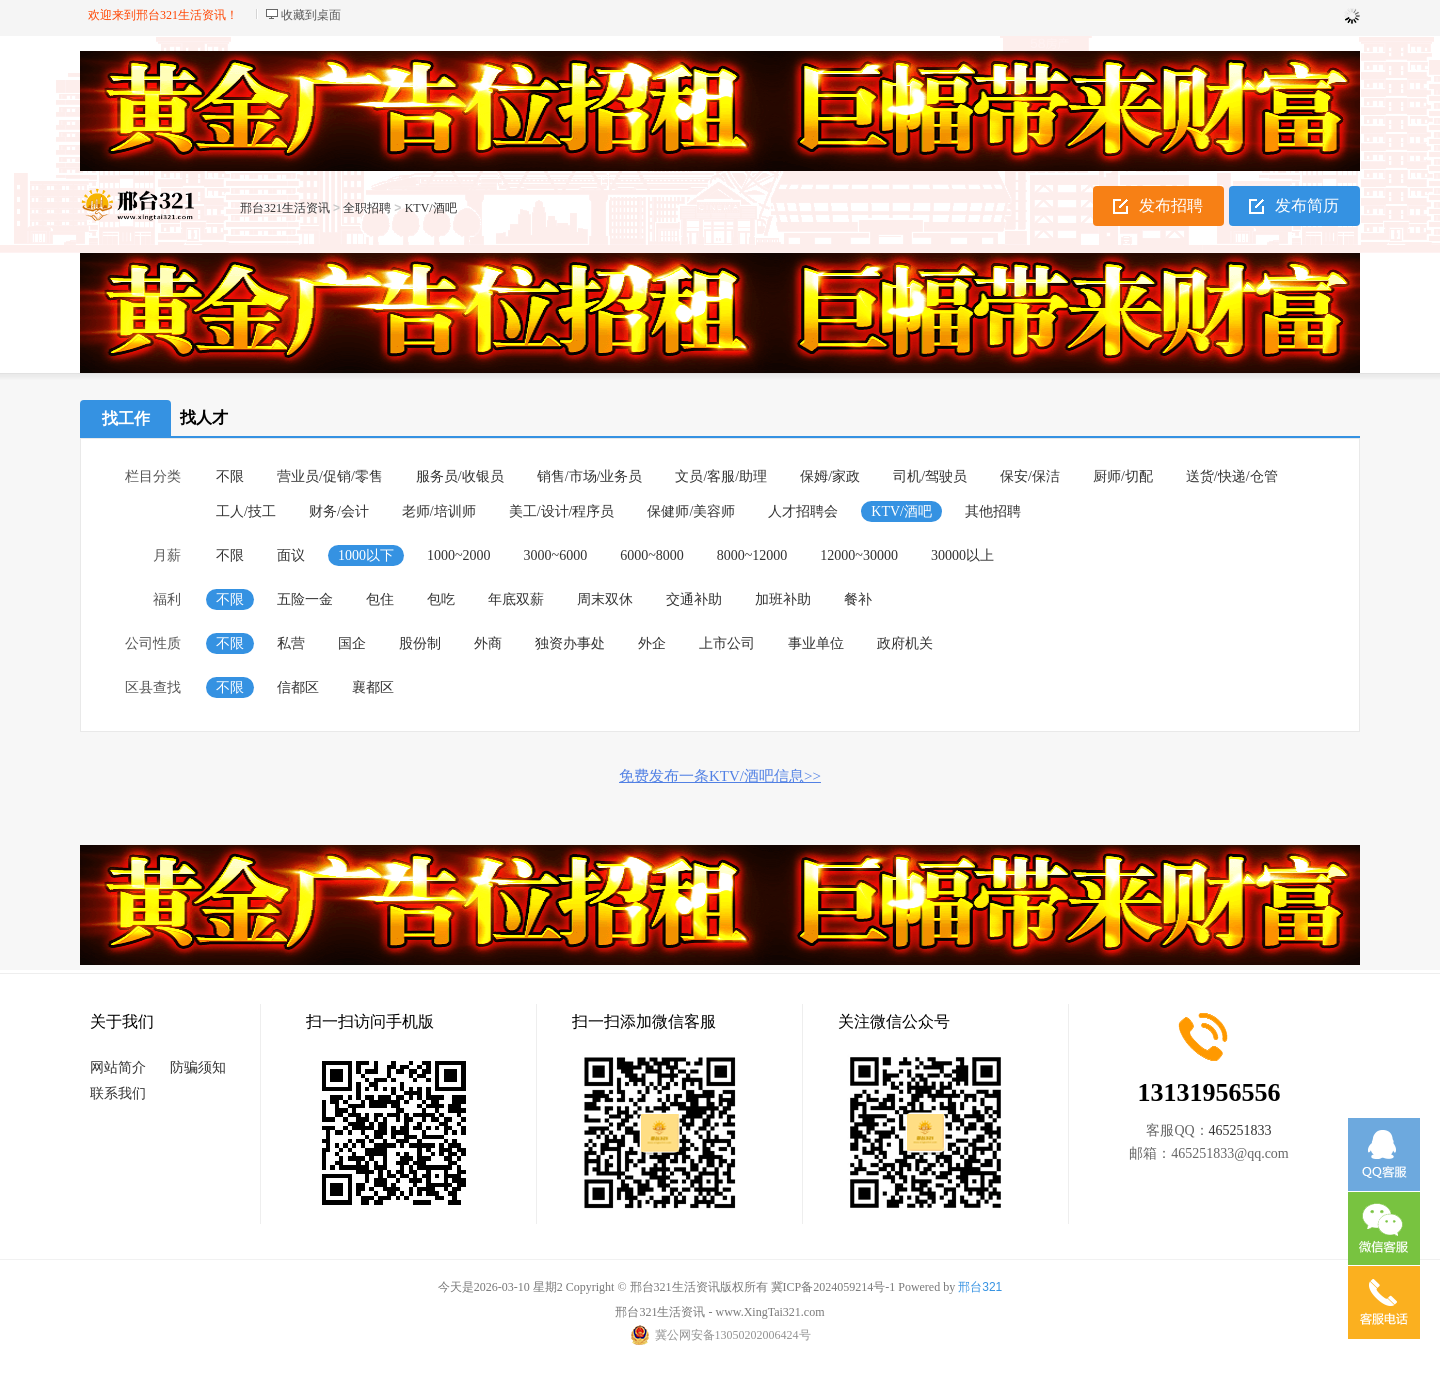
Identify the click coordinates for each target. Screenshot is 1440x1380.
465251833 (1240, 1130)
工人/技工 (246, 511)
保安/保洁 (1030, 476)
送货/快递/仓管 (1232, 476)
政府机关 (905, 643)
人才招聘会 (803, 511)
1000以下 (366, 555)
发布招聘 (1171, 205)
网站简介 (118, 1067)
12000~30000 (859, 555)
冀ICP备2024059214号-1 (833, 1287)
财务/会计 (339, 511)
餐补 (858, 599)
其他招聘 (993, 511)
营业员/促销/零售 (330, 476)
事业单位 (816, 643)
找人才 (204, 417)
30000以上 (962, 555)
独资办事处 (570, 643)
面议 (291, 555)
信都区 (298, 687)
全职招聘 (367, 208)
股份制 (420, 643)
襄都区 (373, 687)
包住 (380, 599)
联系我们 (118, 1093)
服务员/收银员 (460, 476)
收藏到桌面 (311, 15)
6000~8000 (652, 555)
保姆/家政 (830, 476)
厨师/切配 (1123, 476)
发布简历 (1307, 205)
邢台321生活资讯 (285, 208)
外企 (652, 643)
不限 (230, 476)
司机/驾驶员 (930, 476)
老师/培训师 (439, 511)
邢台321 (980, 1287)
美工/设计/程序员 (562, 511)
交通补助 (694, 599)
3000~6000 (556, 555)
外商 (488, 643)
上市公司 (727, 643)
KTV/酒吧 (431, 208)
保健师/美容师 (691, 511)
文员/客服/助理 (721, 476)
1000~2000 (459, 555)
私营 (291, 643)
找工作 (126, 418)
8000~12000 (752, 555)
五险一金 (305, 599)
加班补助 (783, 599)
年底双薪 (516, 599)
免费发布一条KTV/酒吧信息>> (720, 776)
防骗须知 (198, 1067)
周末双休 (605, 599)
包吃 (441, 599)
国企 (352, 643)
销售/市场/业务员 (590, 476)
